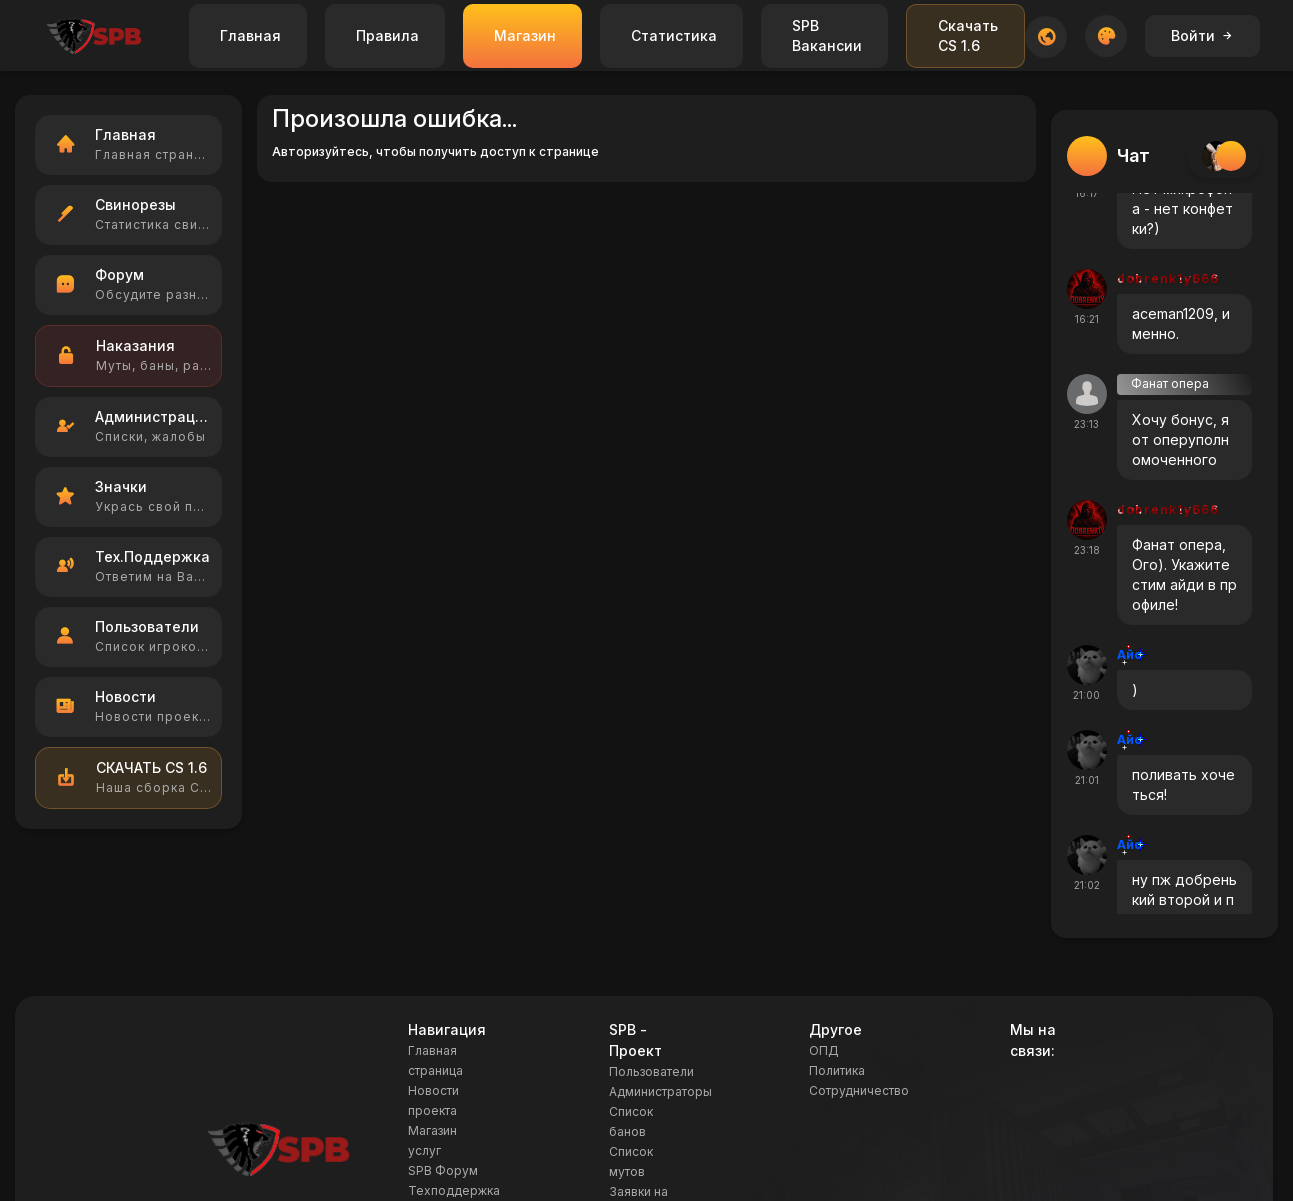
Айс (1129, 654)
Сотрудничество (859, 1090)
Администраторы (660, 1091)
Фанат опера (1170, 383)
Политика (837, 1070)
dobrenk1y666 (1168, 278)
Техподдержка (454, 1190)
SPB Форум (443, 1170)
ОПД (824, 1050)
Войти (1202, 35)
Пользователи (651, 1071)
